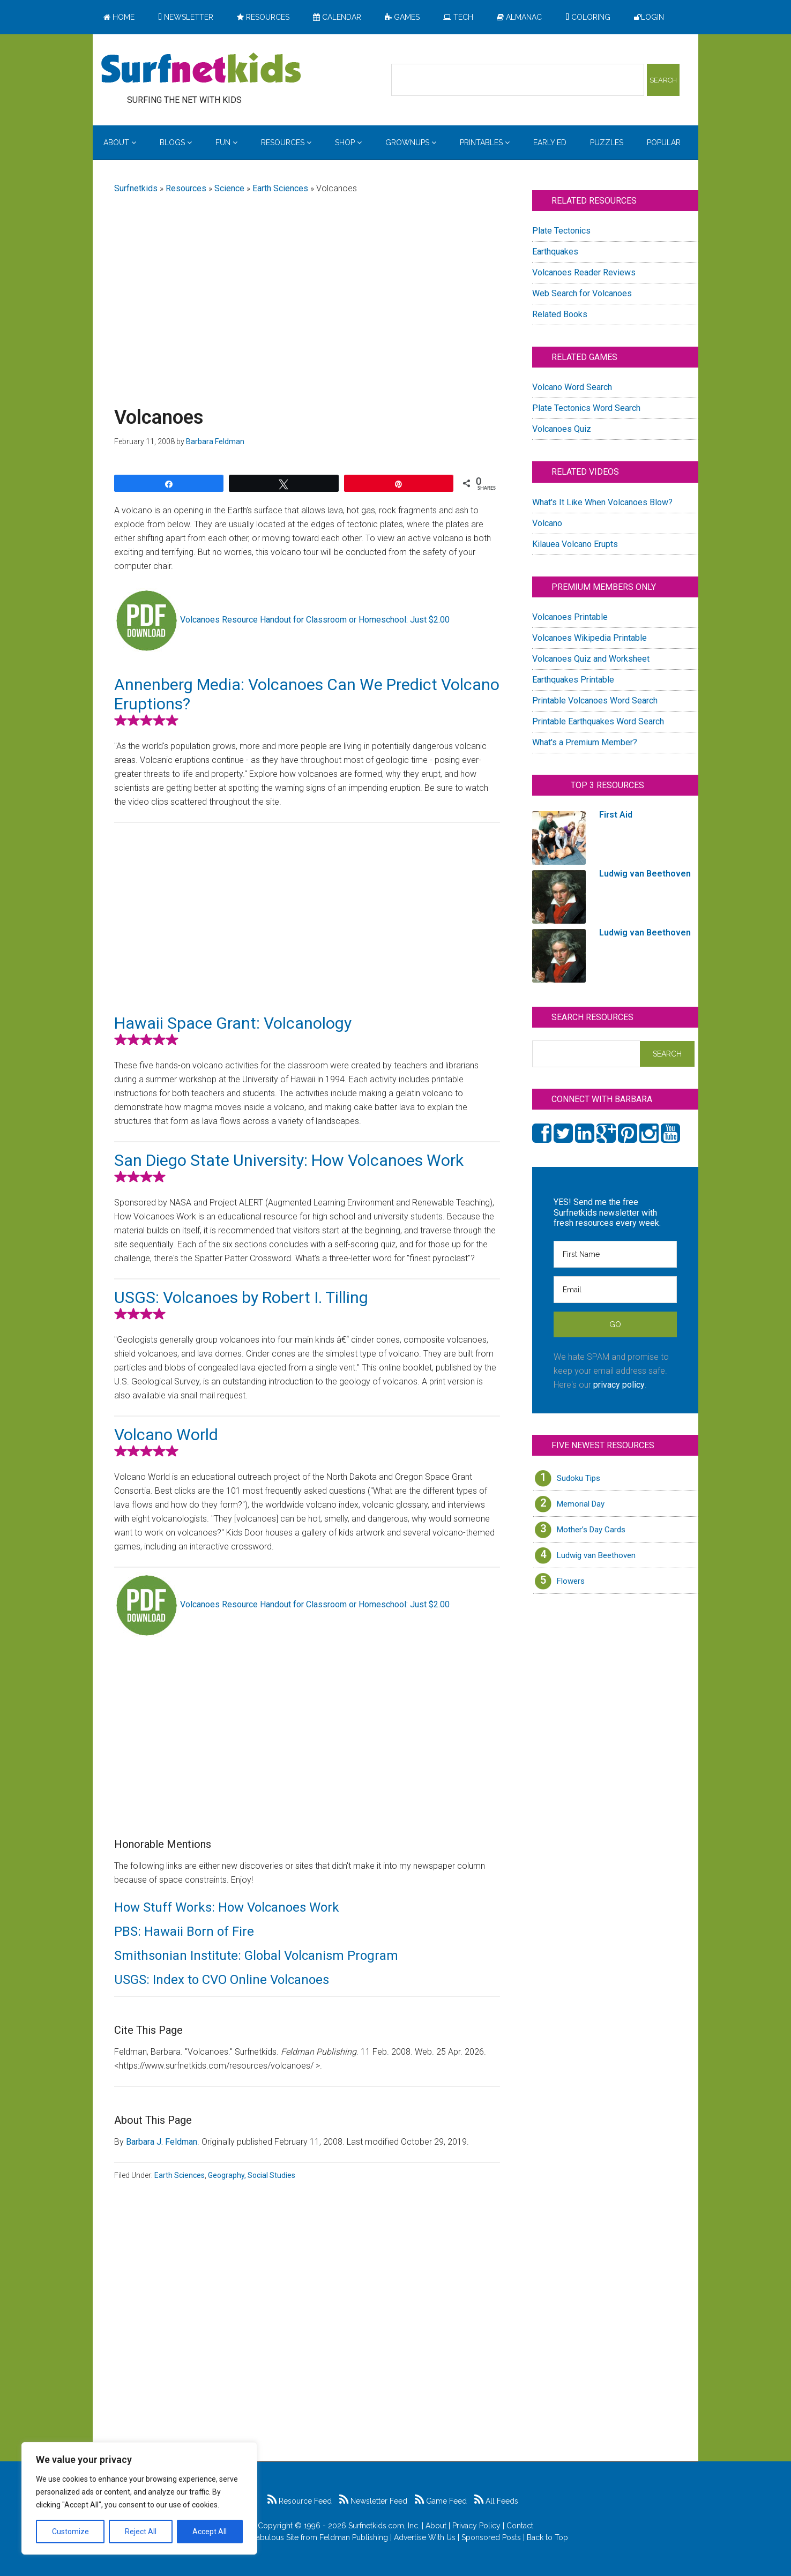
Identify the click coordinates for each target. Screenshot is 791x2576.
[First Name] (615, 1254)
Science (229, 188)
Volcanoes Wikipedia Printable (589, 638)
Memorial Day (581, 1504)
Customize (70, 2531)
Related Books (559, 314)
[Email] (615, 1289)
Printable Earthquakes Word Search (598, 721)
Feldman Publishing (353, 2537)
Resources (186, 188)
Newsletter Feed (373, 2501)
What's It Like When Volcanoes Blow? (602, 502)
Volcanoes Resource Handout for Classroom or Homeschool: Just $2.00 (315, 620)
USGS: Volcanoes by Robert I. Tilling (241, 1297)
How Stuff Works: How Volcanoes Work (226, 1907)
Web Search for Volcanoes (582, 293)
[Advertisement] (307, 288)
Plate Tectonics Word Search (586, 408)
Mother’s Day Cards (591, 1529)
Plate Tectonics (561, 231)
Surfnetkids (136, 188)
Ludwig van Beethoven (596, 1555)
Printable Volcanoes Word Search (595, 700)
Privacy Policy (476, 2525)
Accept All (209, 2531)
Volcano (547, 523)
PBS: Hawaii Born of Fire (184, 1931)
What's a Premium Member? (584, 742)
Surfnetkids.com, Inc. (384, 2525)
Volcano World (166, 1434)
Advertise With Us (425, 2537)
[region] (139, 2498)
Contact (519, 2525)
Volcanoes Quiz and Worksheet (591, 659)
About (436, 2525)
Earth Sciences (280, 188)
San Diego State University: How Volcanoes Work (289, 1160)
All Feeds (496, 2501)
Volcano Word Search (572, 387)
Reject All (140, 2531)
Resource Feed (299, 2501)
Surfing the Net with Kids (201, 69)
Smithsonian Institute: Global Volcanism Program (256, 1955)
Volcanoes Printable (570, 617)
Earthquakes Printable (573, 680)
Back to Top (547, 2537)
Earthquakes (555, 251)
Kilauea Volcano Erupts (575, 544)
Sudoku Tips (578, 1478)
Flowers (571, 1581)
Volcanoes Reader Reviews (584, 272)
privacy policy (619, 1385)
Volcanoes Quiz (561, 429)
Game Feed (441, 2501)
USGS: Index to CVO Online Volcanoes (221, 1979)
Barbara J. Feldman (161, 2142)
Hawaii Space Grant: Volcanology (233, 1023)
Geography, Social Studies (251, 2175)
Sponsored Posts (491, 2537)
